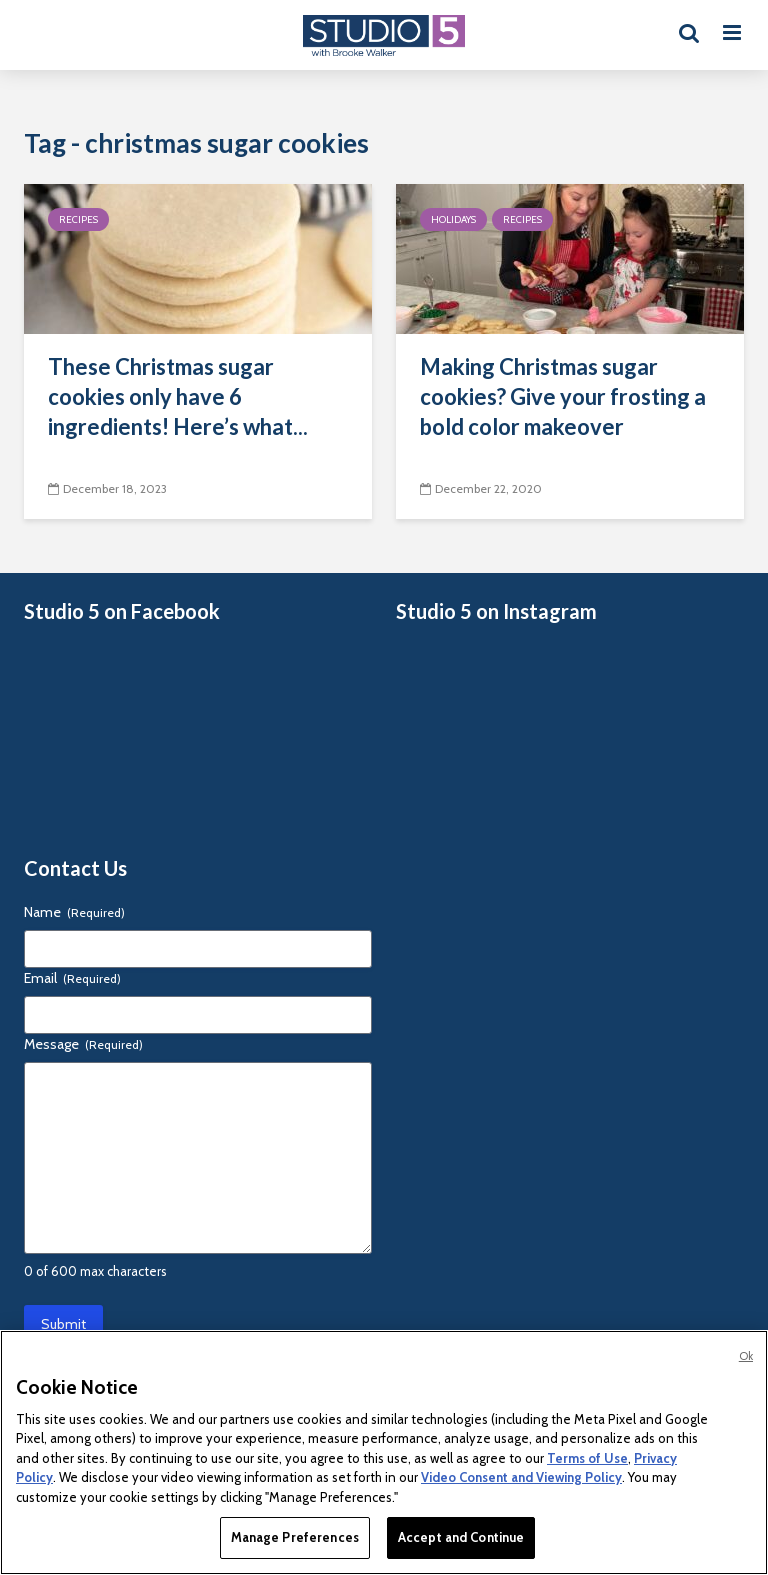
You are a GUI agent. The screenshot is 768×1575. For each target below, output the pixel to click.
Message (83, 1044)
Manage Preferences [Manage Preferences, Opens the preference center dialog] (295, 1537)
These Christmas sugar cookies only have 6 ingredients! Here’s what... (178, 396)
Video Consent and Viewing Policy (521, 1477)
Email (72, 978)
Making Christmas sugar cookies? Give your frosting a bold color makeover (563, 396)
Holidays (453, 219)
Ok (746, 1356)
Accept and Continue (461, 1537)
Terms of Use (587, 1458)
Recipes (78, 219)
